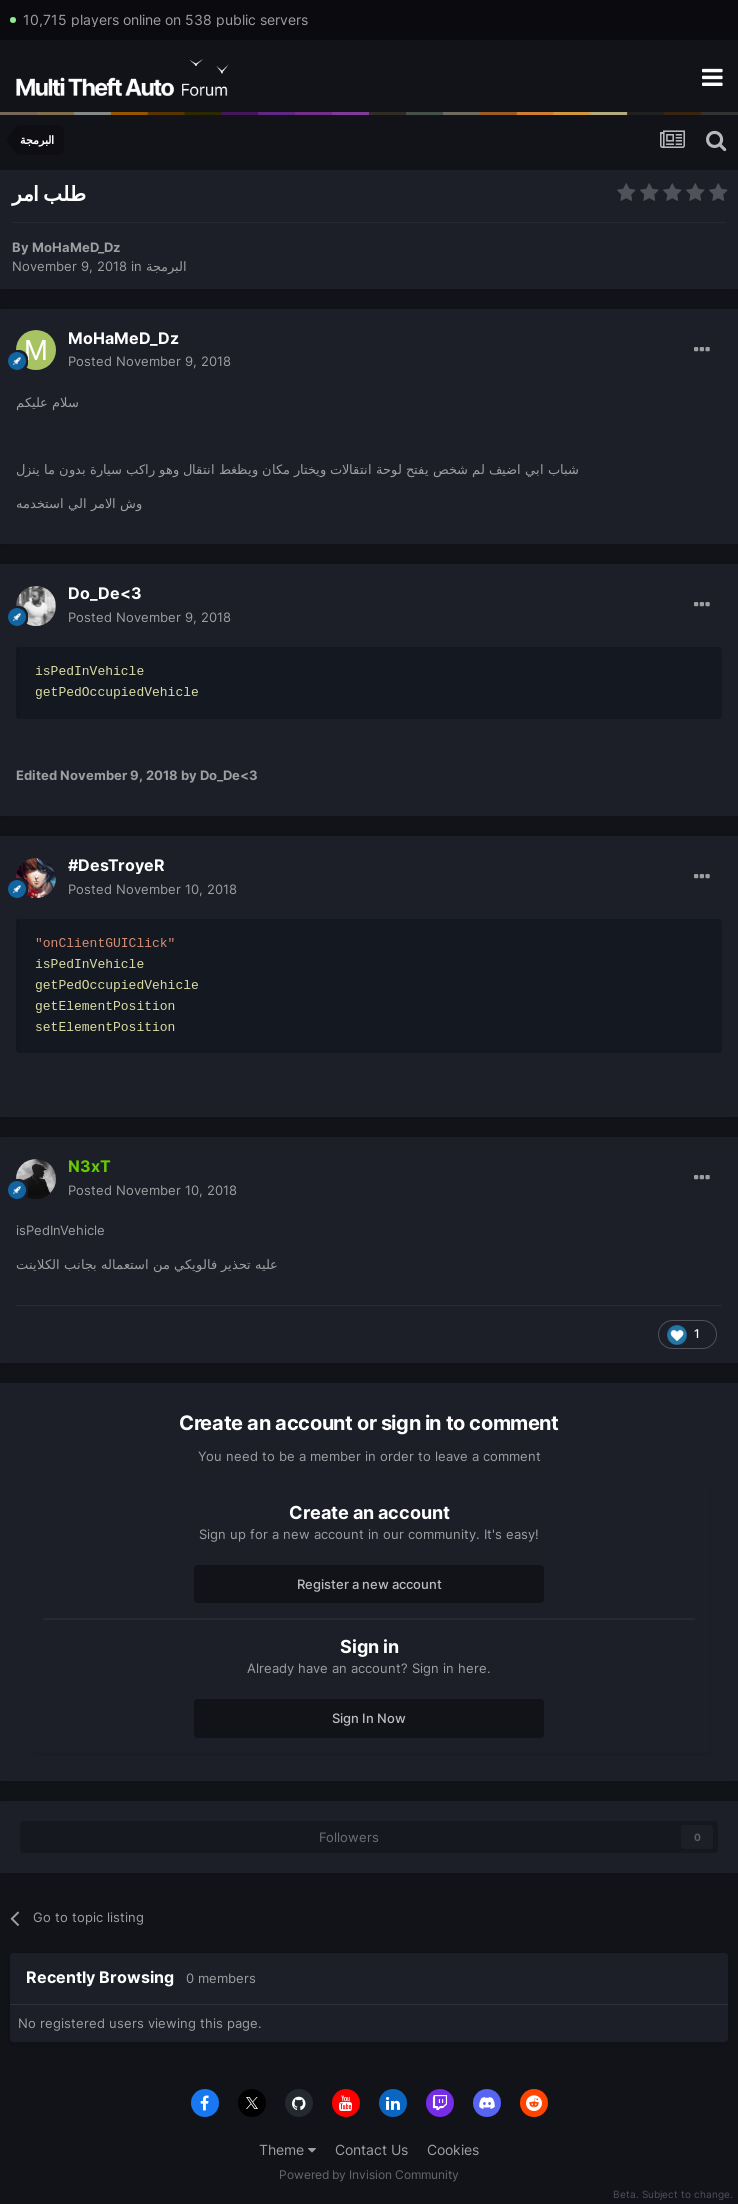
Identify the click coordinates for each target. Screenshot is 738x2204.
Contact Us (371, 2149)
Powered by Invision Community (369, 2174)
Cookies (453, 2149)
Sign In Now (369, 1718)
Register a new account (369, 1584)
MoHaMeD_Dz (76, 247)
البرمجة (166, 266)
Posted (149, 361)
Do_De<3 (105, 593)
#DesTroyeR (116, 865)
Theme (287, 2149)
